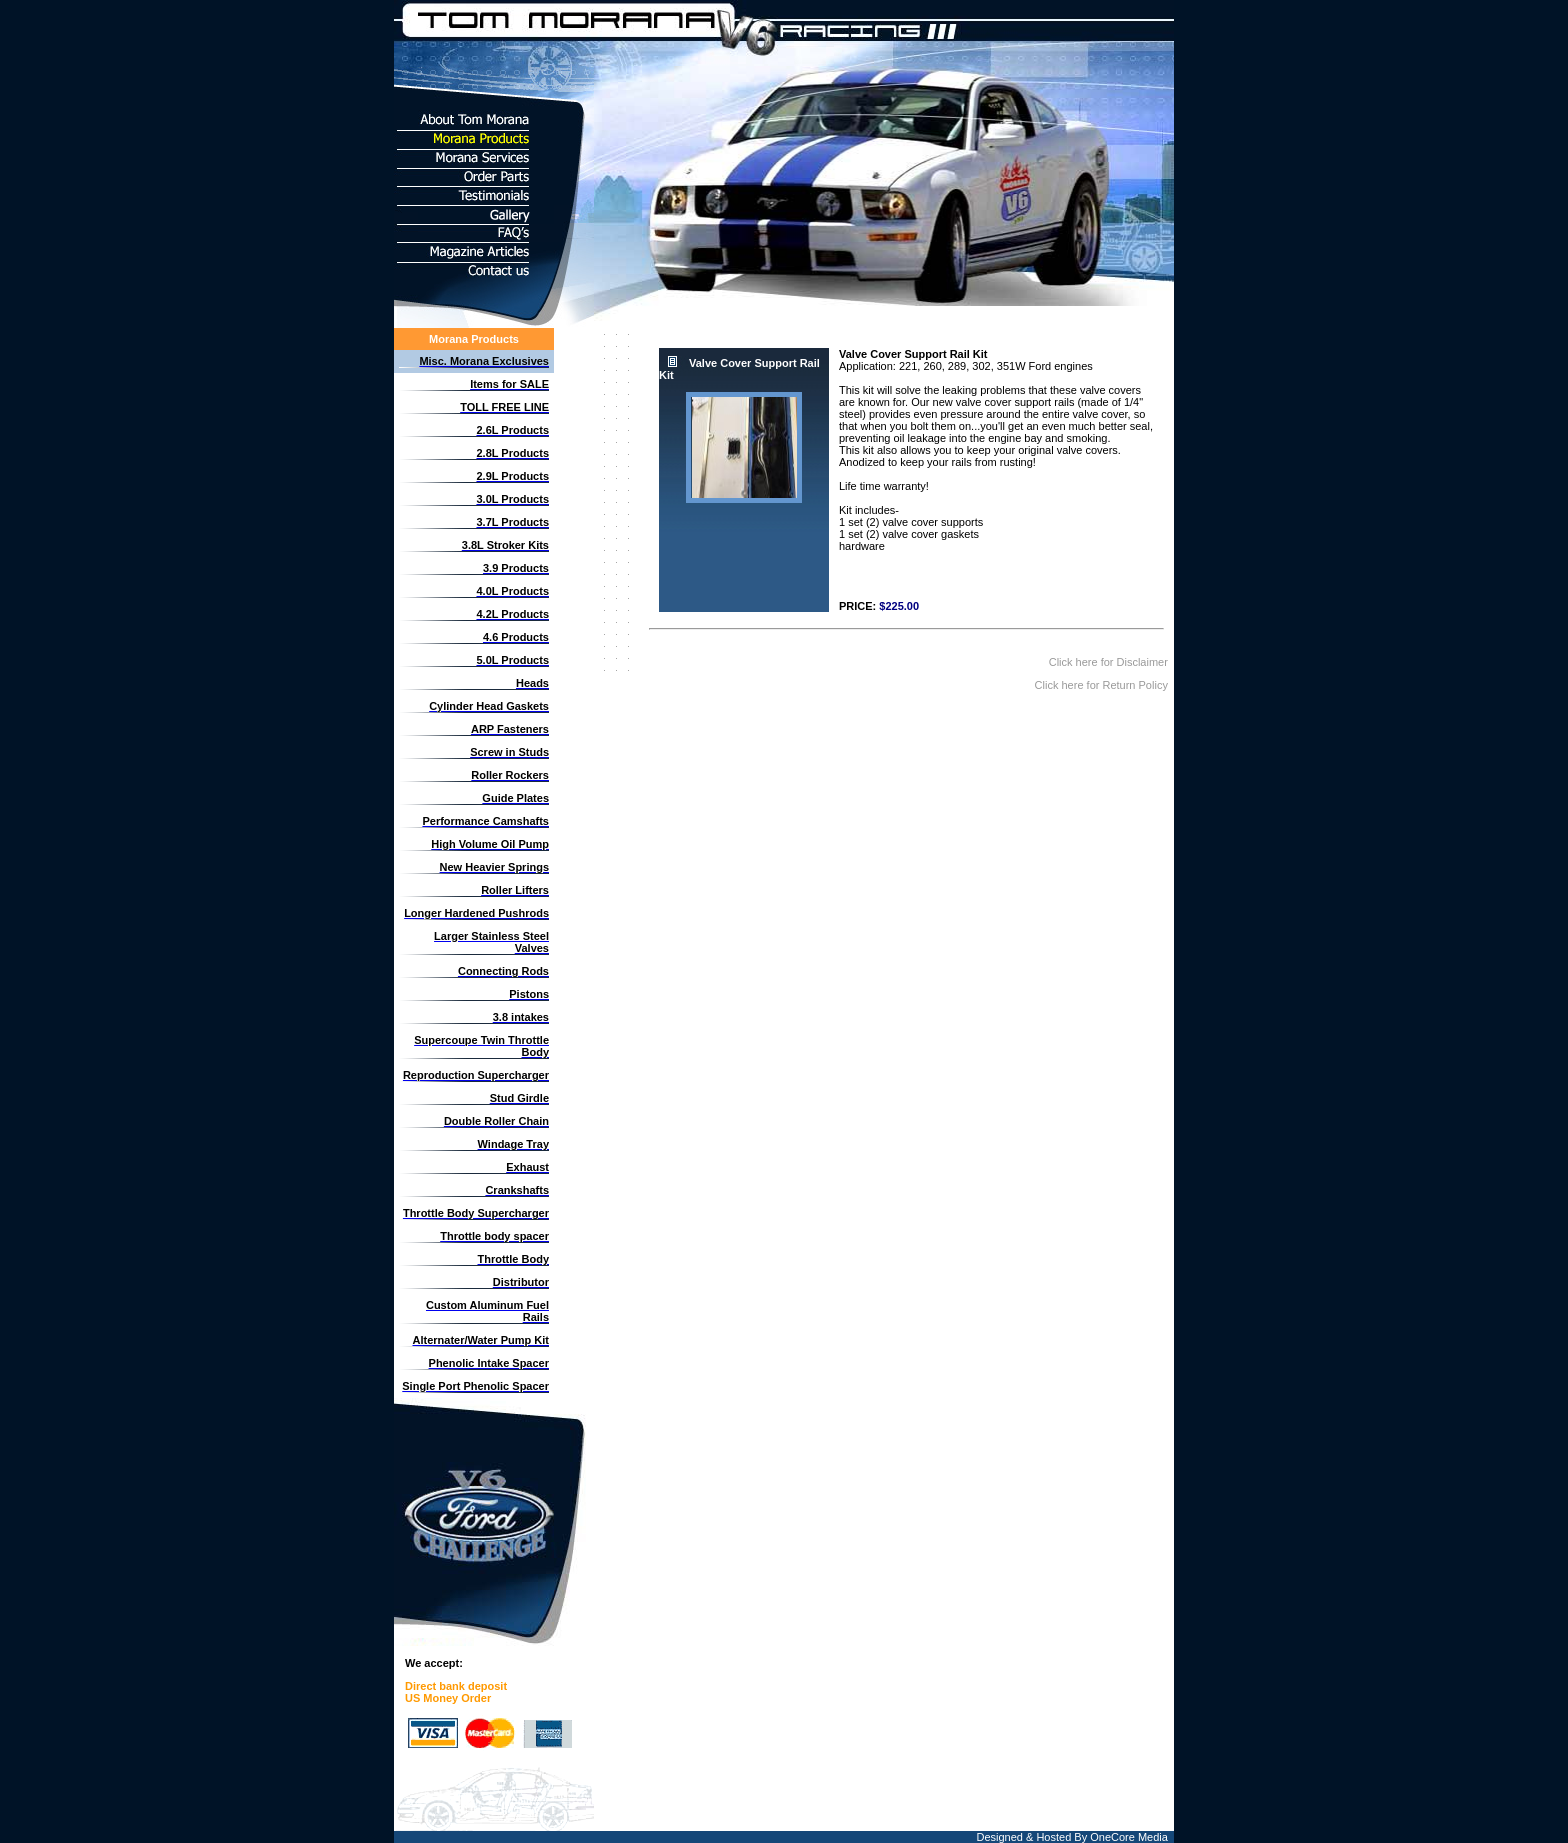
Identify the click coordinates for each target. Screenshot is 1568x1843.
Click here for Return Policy (1103, 685)
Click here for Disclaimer (1110, 662)
